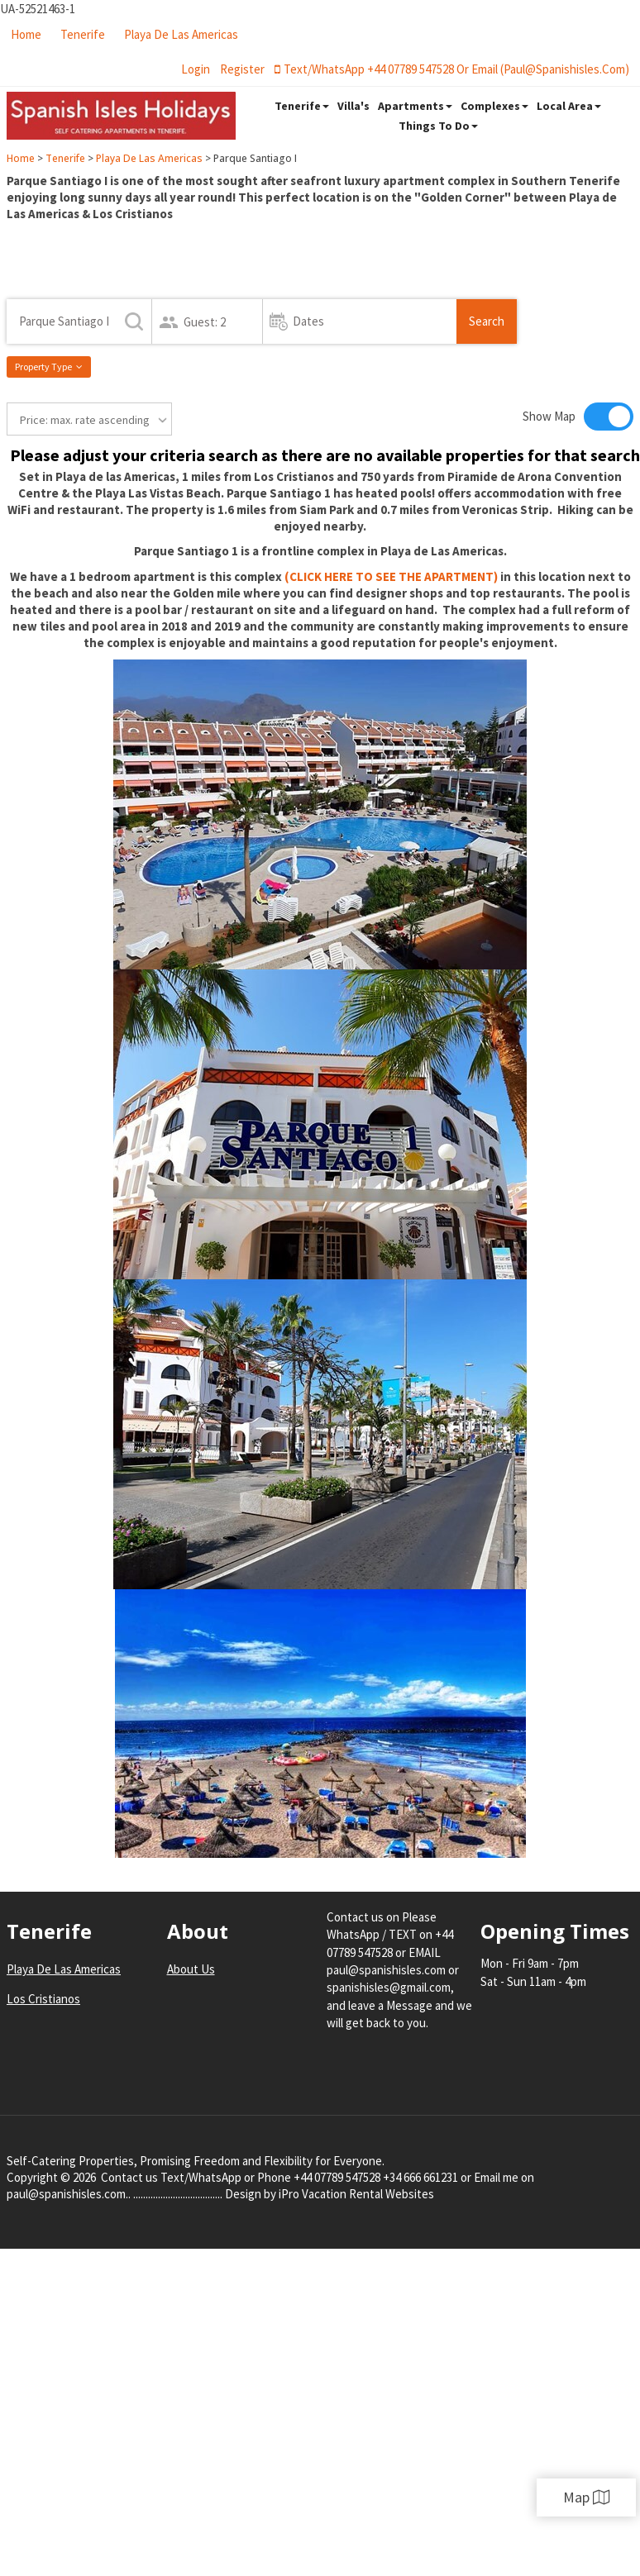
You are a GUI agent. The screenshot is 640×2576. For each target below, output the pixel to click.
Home (26, 34)
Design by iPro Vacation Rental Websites (329, 2194)
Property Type (49, 366)
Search (486, 321)
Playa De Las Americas (181, 34)
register (242, 69)
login (195, 69)
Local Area (569, 105)
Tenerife (82, 34)
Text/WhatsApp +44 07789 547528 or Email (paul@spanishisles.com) (452, 69)
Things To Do (438, 125)
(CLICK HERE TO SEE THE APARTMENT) (391, 576)
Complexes (494, 105)
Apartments (415, 105)
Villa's (353, 105)
